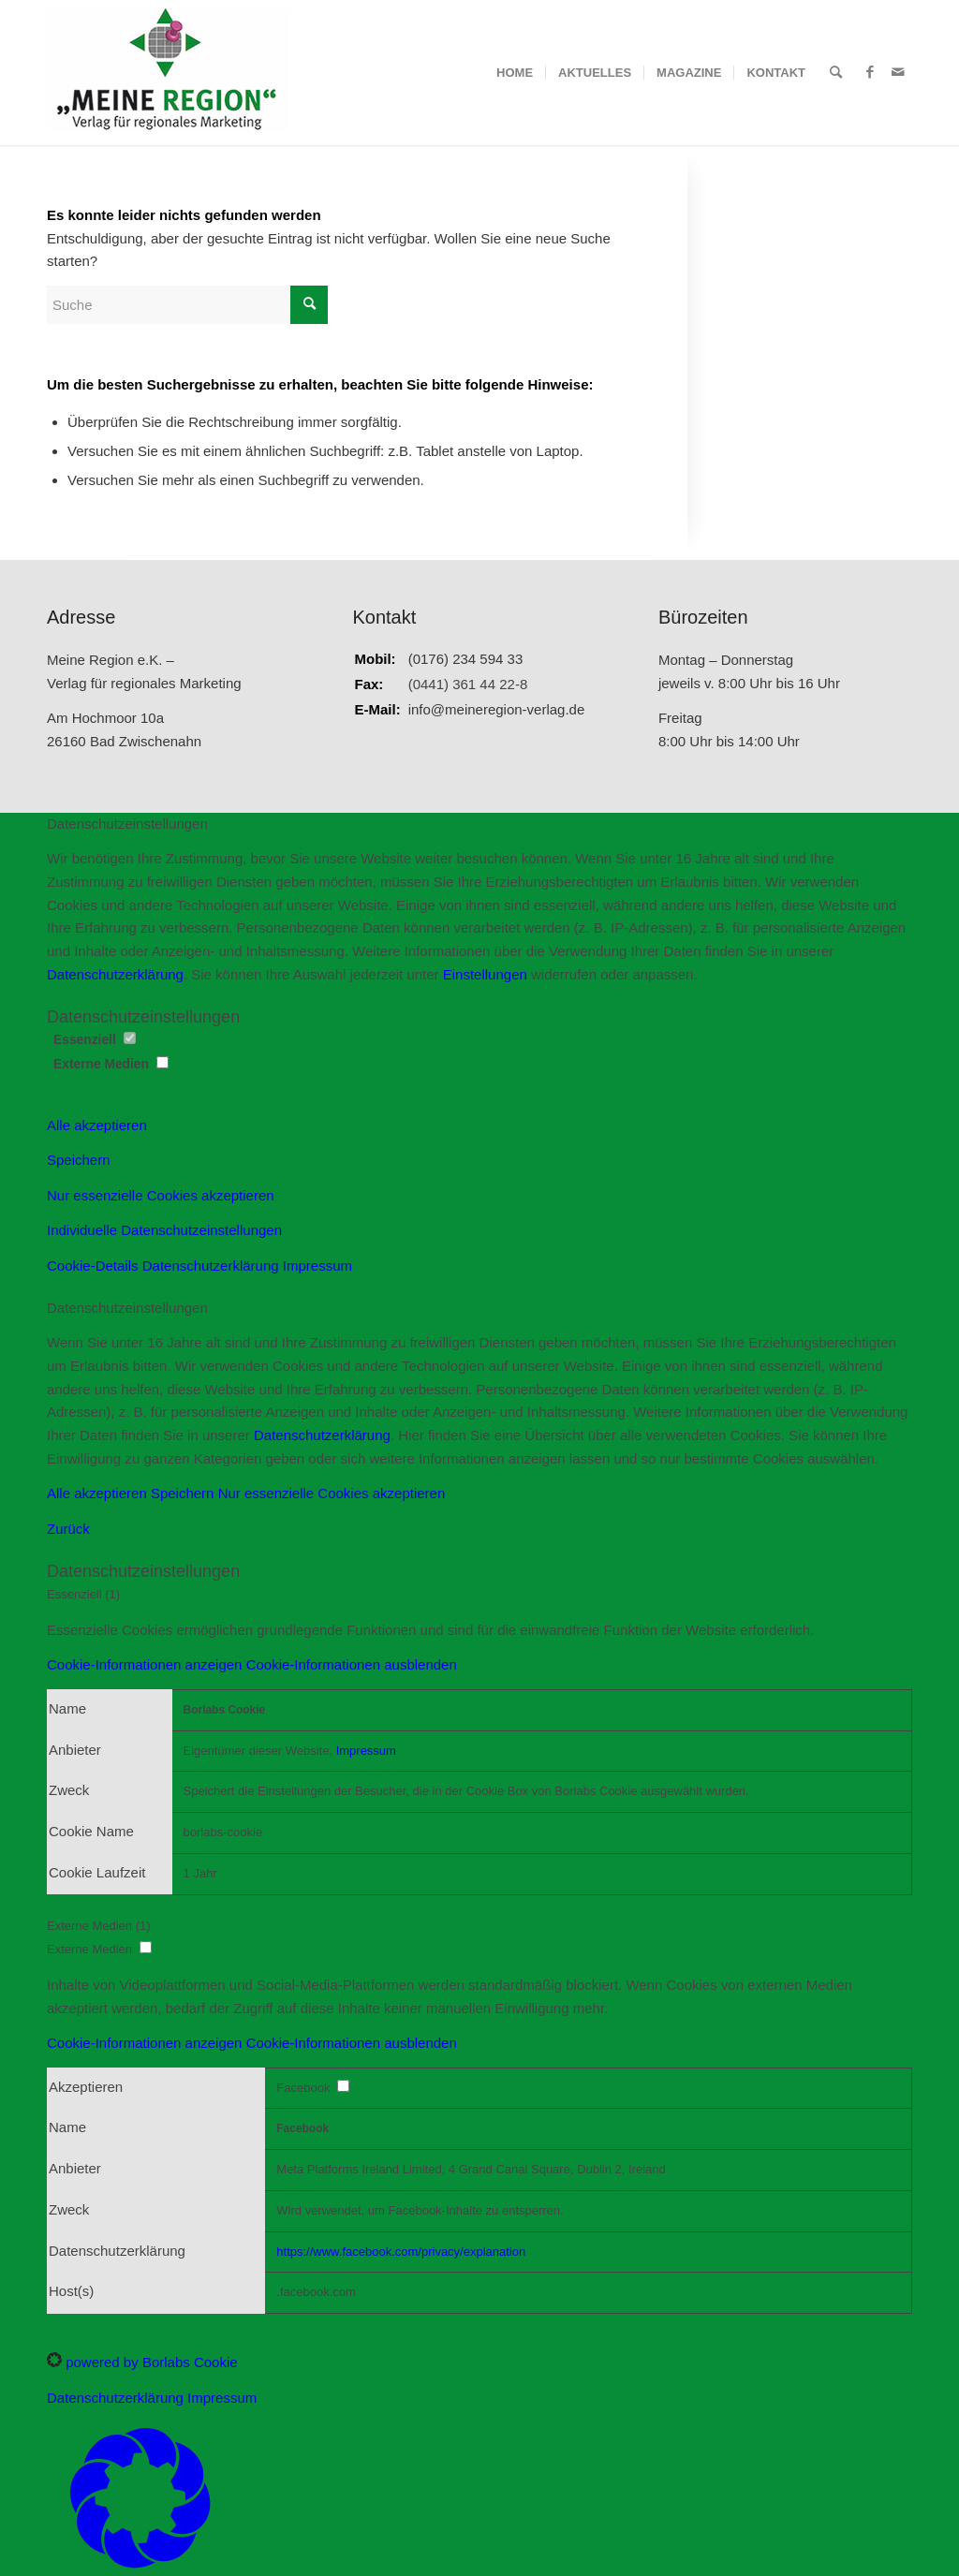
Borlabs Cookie (225, 1709)
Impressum (317, 1265)
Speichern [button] (79, 1160)
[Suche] (836, 72)
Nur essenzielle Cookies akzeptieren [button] (160, 1195)
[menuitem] (514, 72)
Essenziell (94, 1040)
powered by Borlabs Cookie (142, 2362)
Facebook (302, 2128)
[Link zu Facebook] (870, 72)
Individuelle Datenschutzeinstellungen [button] (164, 1230)
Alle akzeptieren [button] (97, 1125)
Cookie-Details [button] (94, 1265)
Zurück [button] (68, 1529)
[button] (252, 1664)
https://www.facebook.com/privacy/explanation (400, 2252)
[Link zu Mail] (898, 72)
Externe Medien (111, 1064)
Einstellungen (485, 974)
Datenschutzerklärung (115, 974)
